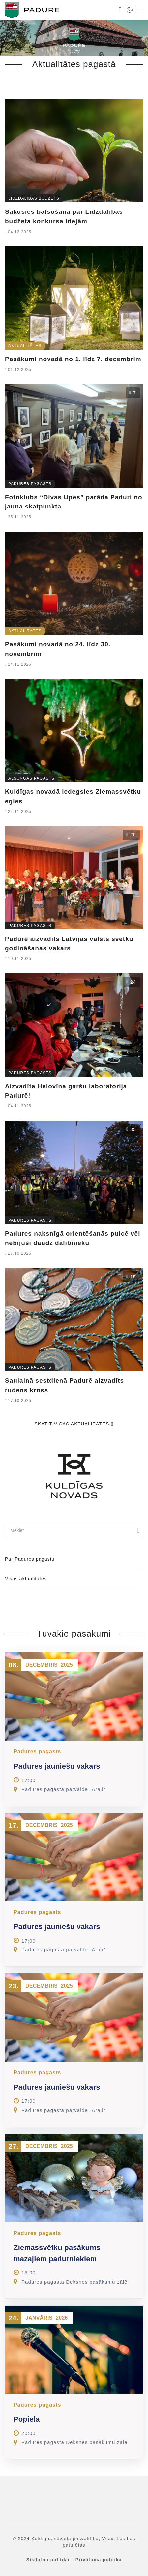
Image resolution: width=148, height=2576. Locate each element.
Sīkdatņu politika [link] (48, 2559)
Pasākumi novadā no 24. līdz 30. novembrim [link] (57, 649)
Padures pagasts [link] (29, 484)
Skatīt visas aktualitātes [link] (73, 1424)
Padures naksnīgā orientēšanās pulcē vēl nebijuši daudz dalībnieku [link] (72, 1238)
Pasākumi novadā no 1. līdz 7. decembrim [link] (73, 359)
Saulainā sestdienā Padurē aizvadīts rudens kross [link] (64, 1385)
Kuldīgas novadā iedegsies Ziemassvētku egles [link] (73, 796)
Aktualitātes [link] (25, 345)
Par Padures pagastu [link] (30, 1559)
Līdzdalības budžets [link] (33, 198)
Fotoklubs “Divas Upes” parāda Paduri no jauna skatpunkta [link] (73, 502)
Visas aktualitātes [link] (26, 1578)
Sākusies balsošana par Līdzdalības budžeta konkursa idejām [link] (64, 216)
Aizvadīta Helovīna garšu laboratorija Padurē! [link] (66, 1091)
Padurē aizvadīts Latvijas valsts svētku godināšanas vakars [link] (69, 943)
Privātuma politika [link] (98, 2559)
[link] (58, 10)
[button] (11, 2564)
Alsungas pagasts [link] (31, 778)
